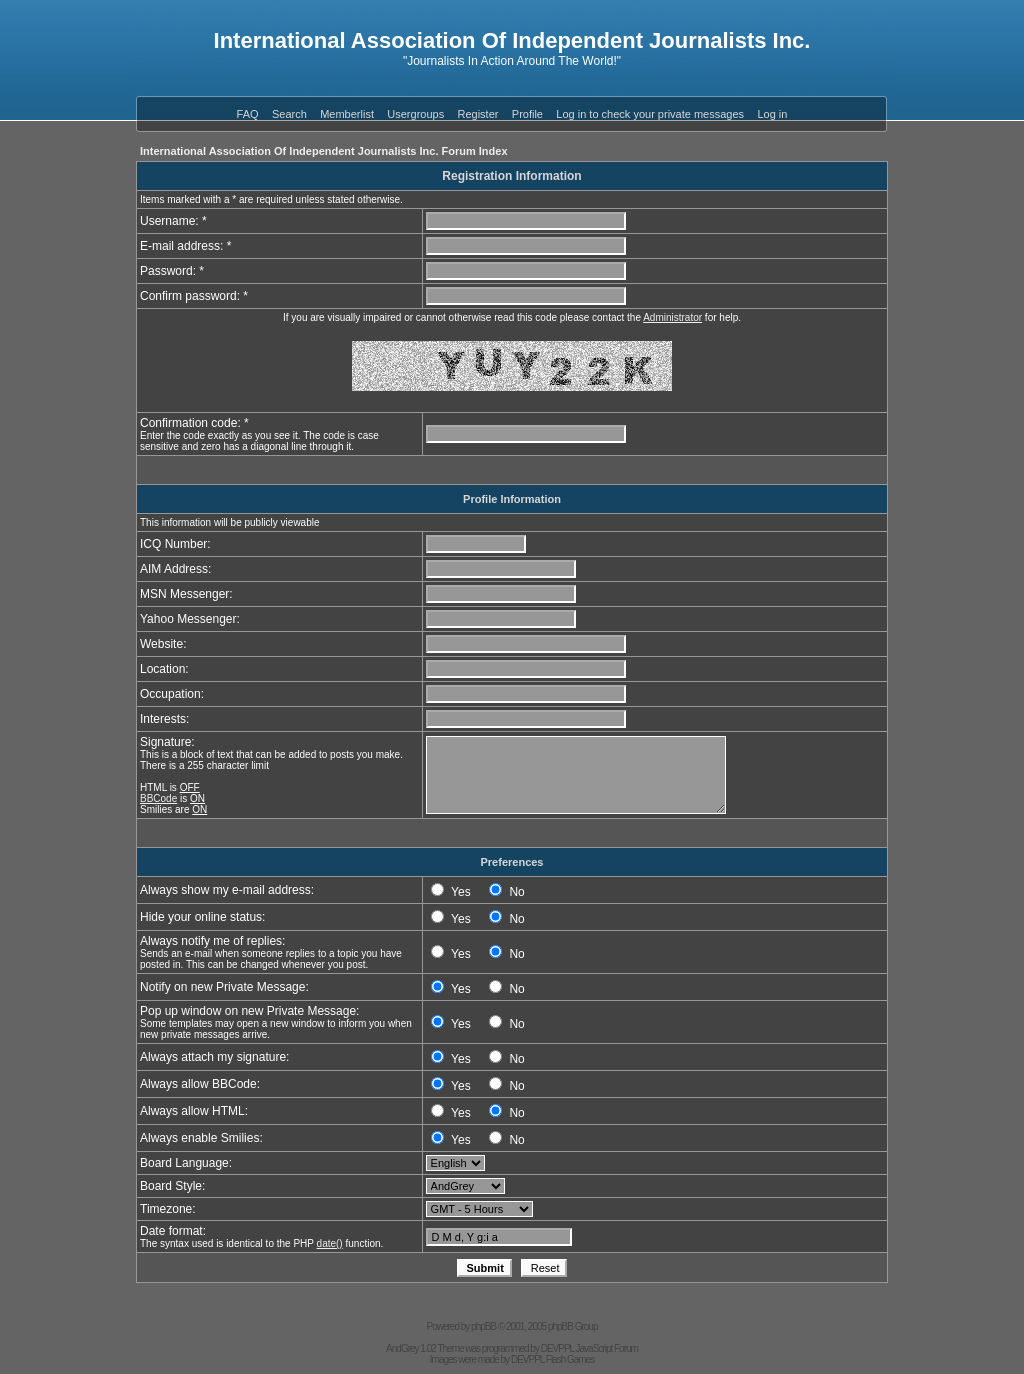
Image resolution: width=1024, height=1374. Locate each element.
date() (330, 1243)
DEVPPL (557, 1348)
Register (478, 114)
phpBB (483, 1326)
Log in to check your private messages (650, 114)
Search (289, 114)
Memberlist (347, 114)
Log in (772, 114)
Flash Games (570, 1359)
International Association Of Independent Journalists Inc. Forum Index (324, 151)
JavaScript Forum (607, 1348)
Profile (527, 114)
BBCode (158, 798)
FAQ (248, 114)
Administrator (672, 317)
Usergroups (415, 114)
